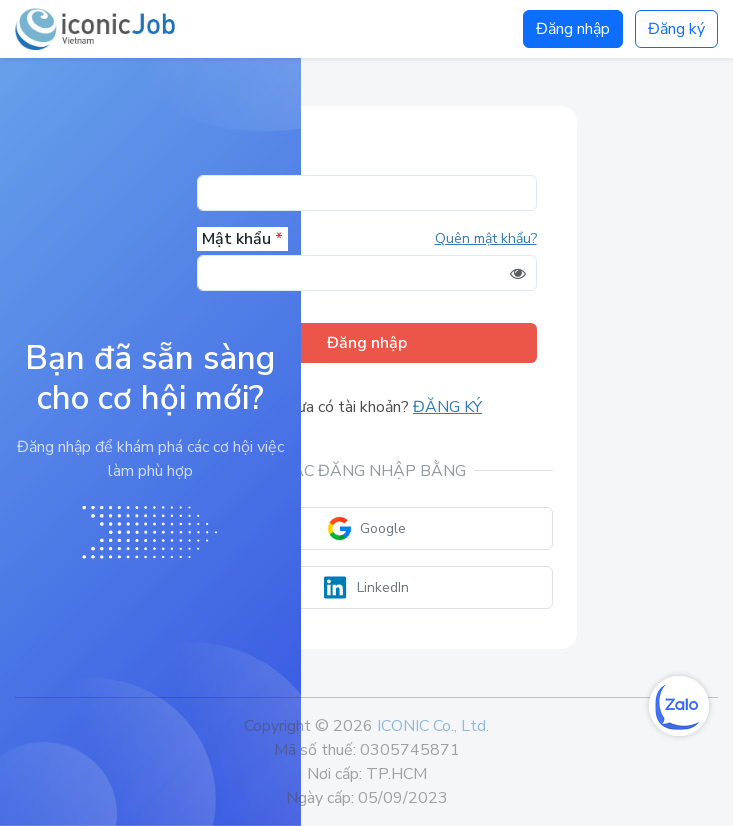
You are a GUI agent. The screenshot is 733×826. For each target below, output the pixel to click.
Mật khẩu (242, 239)
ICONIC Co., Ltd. (433, 726)
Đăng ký (676, 29)
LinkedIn (366, 587)
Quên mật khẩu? (486, 238)
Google (366, 528)
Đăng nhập (573, 29)
